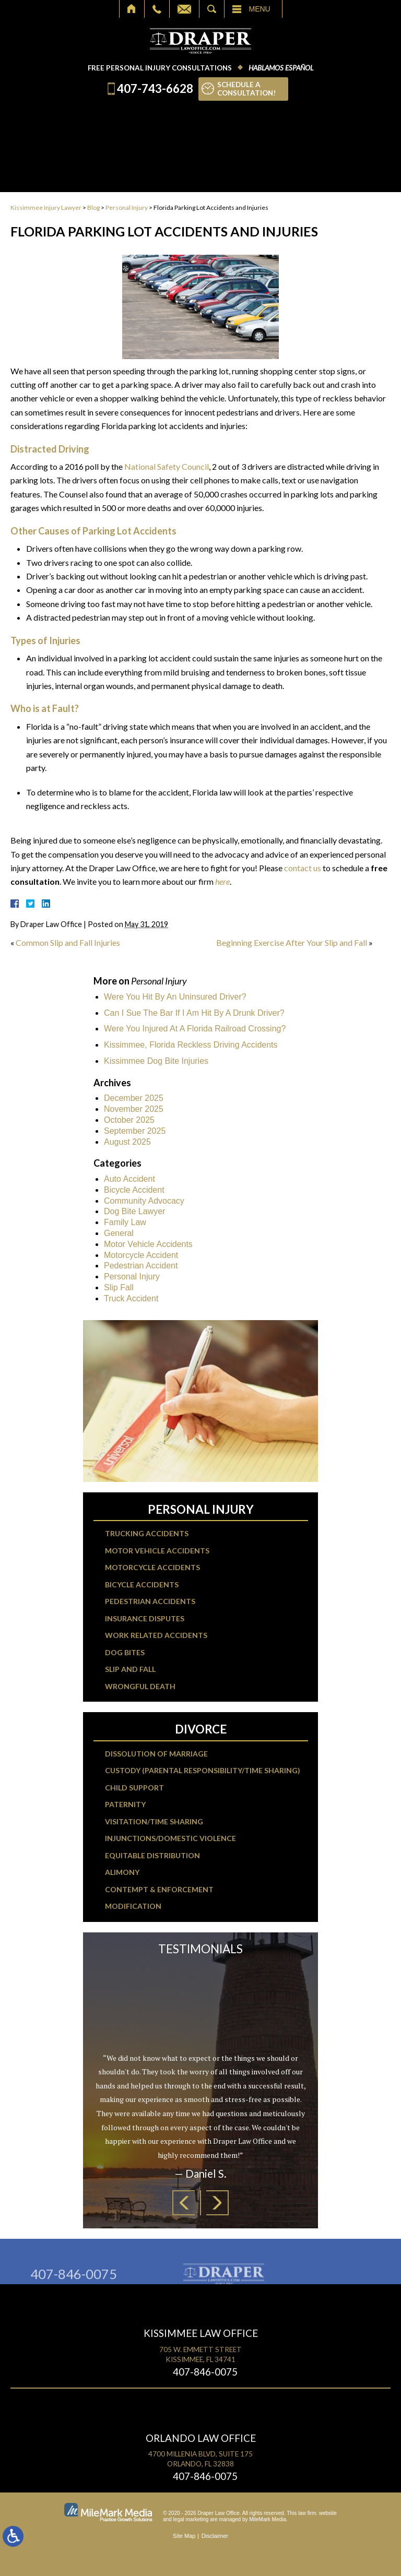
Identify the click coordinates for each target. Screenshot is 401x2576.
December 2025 (133, 1098)
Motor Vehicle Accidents (148, 1244)
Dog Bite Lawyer (134, 1211)
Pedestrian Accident (141, 1265)
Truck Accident (131, 1298)
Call (157, 9)
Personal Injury (126, 207)
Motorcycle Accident (141, 1255)
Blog (93, 207)
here (222, 881)
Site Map (184, 2536)
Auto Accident (129, 1178)
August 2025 (127, 1141)
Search (211, 9)
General (119, 1233)
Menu (259, 9)
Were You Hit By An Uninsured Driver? (175, 996)
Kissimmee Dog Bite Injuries (156, 1060)
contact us (302, 868)
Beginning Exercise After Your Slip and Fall (291, 942)
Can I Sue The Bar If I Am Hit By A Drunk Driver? (194, 1012)
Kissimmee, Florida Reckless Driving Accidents (191, 1044)
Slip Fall (119, 1287)
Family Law (125, 1222)
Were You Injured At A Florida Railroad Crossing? (195, 1028)
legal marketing (191, 2519)
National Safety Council (166, 466)
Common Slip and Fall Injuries (68, 942)
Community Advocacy (144, 1200)
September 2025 (135, 1130)
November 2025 (133, 1109)
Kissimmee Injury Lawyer (45, 207)
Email (184, 9)
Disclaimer (215, 2536)
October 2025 (129, 1119)
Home (132, 9)
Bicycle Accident (134, 1189)
